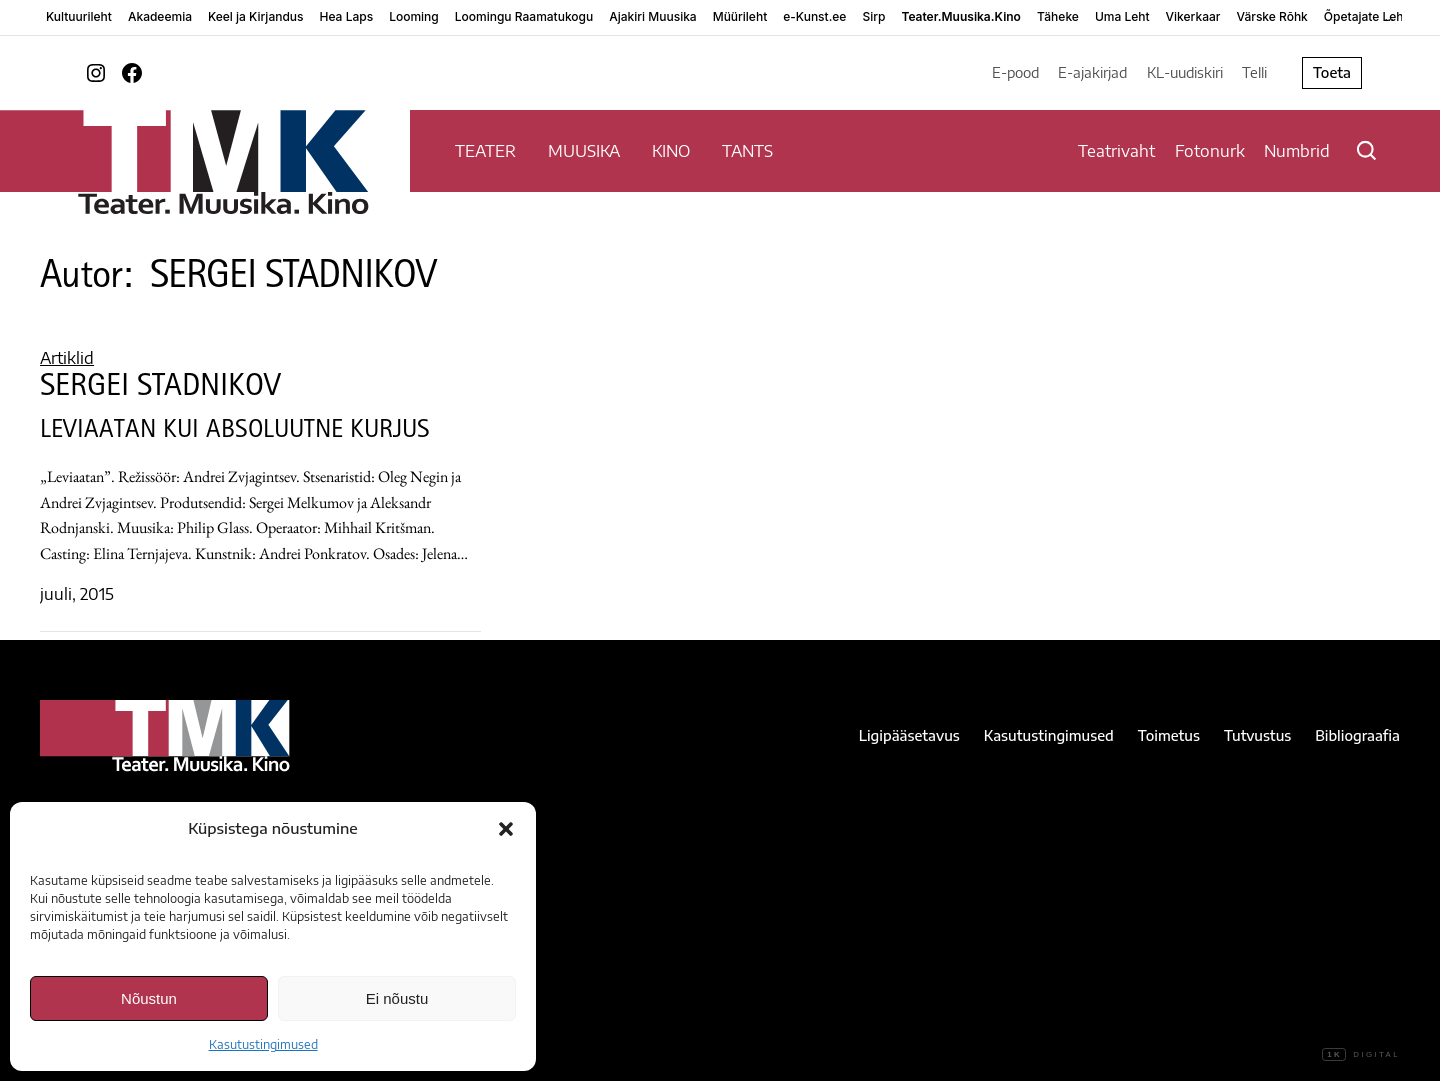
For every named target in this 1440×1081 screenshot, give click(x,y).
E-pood (1015, 72)
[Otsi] (1366, 150)
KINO (671, 151)
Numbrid (1297, 151)
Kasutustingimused (263, 1044)
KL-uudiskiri (1185, 72)
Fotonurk (1210, 151)
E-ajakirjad (1092, 72)
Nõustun (149, 998)
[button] (506, 829)
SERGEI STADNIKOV (160, 389)
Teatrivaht (1116, 151)
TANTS (747, 151)
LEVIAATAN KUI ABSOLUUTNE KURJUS (235, 432)
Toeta (1332, 72)
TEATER (485, 151)
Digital (1361, 1055)
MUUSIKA (584, 151)
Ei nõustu (397, 998)
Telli (1254, 72)
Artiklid (67, 358)
